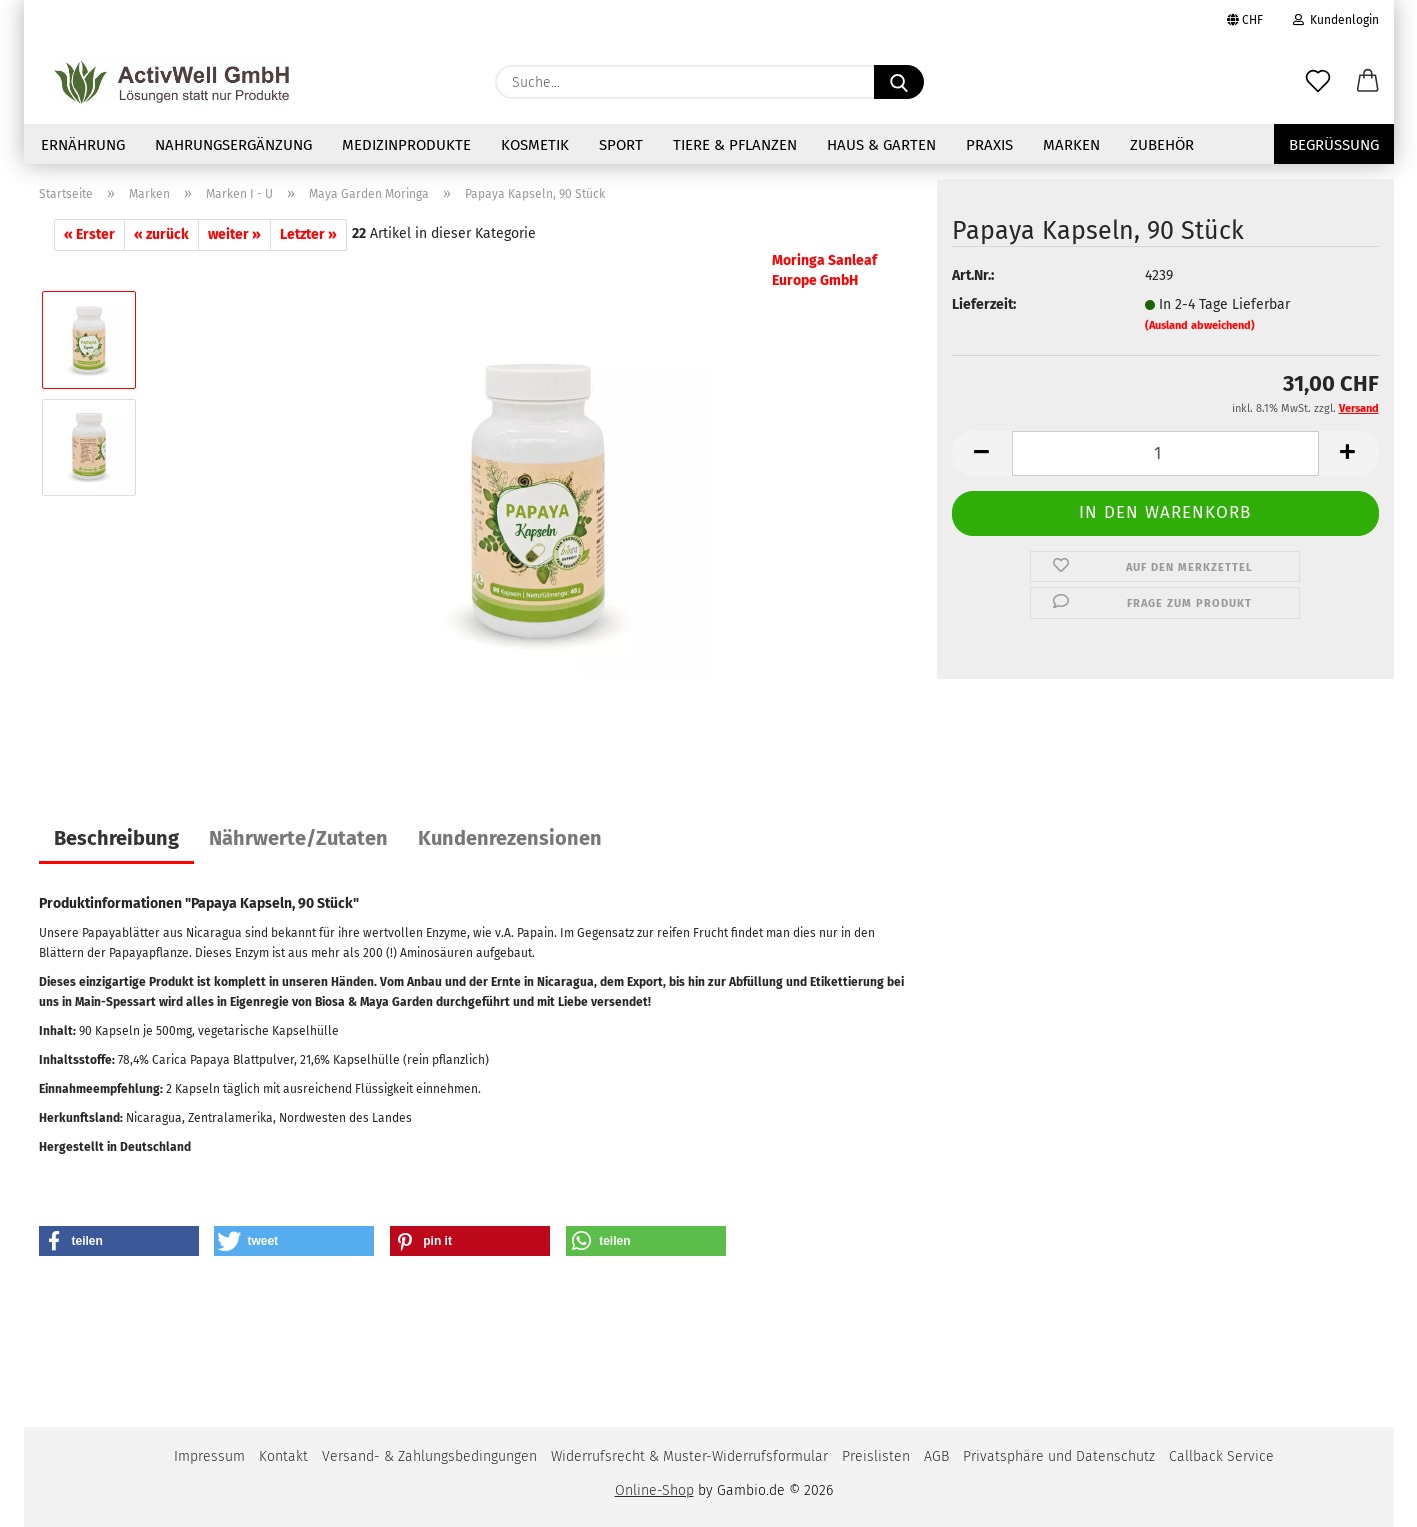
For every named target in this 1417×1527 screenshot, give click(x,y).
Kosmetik (535, 145)
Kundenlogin (1336, 20)
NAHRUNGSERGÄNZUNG (233, 145)
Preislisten (876, 1456)
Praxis (989, 145)
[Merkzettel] (1318, 82)
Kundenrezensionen (510, 838)
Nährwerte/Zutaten (298, 838)
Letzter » (308, 234)
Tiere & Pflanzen (735, 145)
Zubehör (1162, 145)
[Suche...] (899, 82)
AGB (936, 1456)
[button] (1368, 82)
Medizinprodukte (406, 145)
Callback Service (1221, 1456)
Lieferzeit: (984, 304)
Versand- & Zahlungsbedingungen (429, 1456)
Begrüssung (1334, 145)
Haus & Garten (881, 145)
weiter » (234, 234)
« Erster (89, 234)
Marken (1071, 145)
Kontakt (283, 1456)
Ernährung (83, 145)
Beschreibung (116, 838)
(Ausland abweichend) (1200, 325)
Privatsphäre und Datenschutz (1059, 1456)
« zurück (161, 234)
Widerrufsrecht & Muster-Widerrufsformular (689, 1456)
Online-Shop (654, 1490)
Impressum (209, 1456)
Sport (621, 145)
